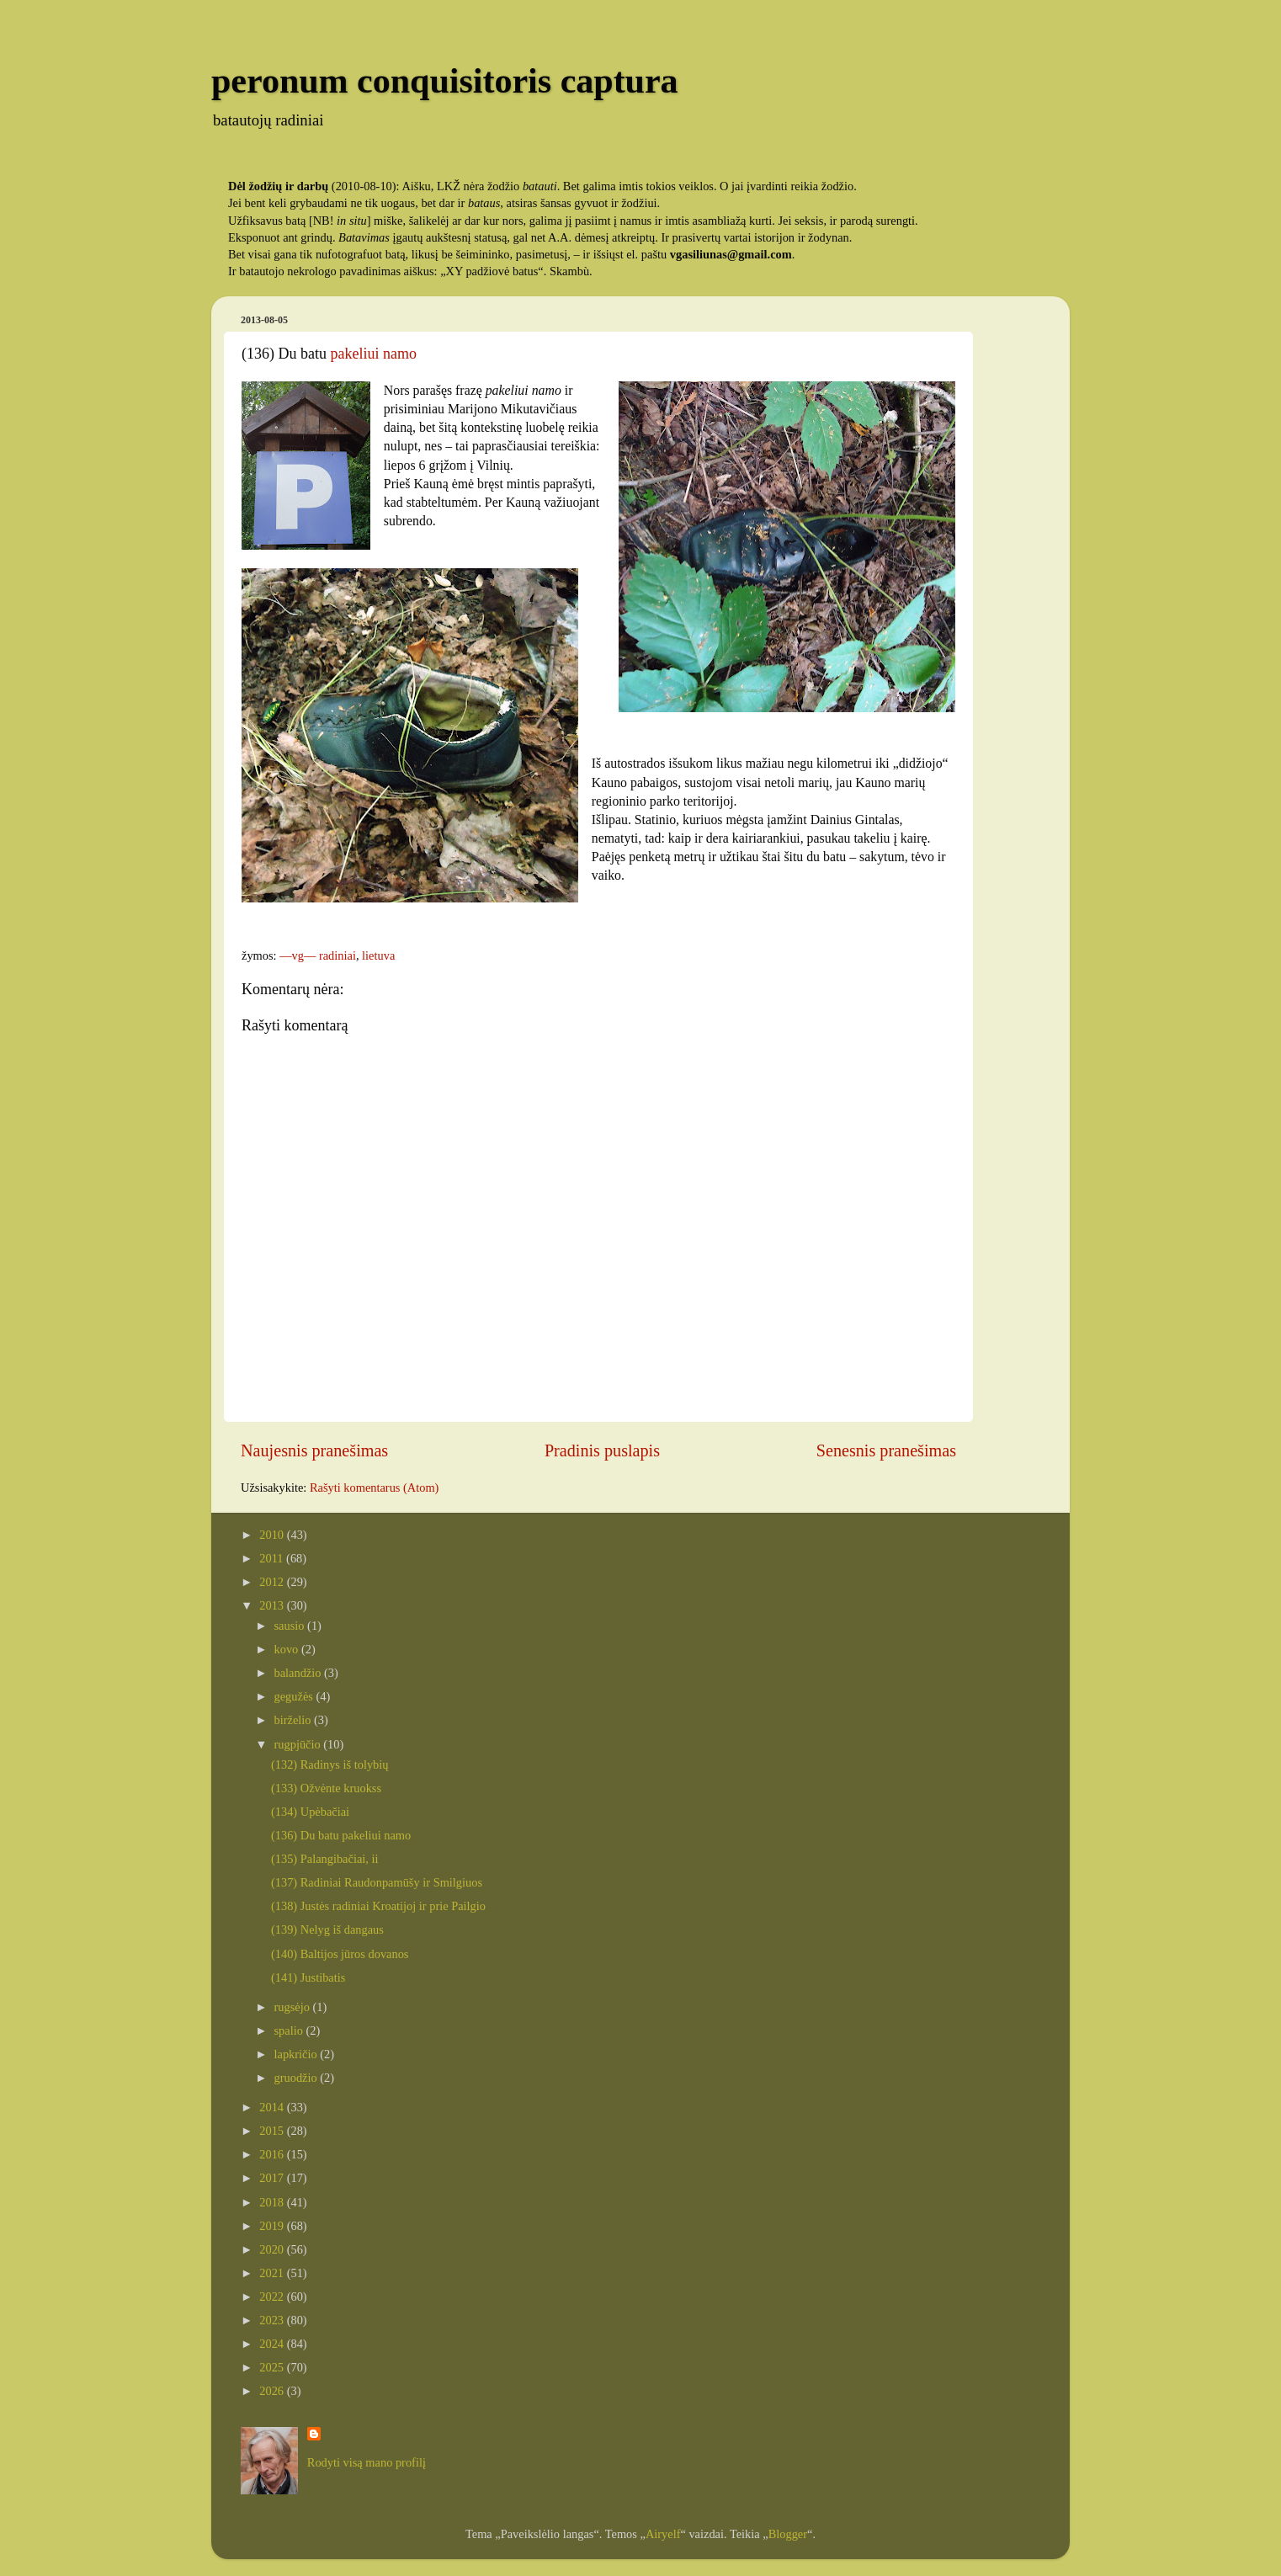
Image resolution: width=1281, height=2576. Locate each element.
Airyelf (663, 2534)
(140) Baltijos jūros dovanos (339, 1954)
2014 (272, 2107)
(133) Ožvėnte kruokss (326, 1788)
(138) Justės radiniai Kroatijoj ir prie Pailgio (378, 1906)
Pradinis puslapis (602, 1450)
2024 (272, 2343)
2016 (272, 2154)
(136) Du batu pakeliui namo (341, 1835)
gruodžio (297, 2077)
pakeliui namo (373, 353)
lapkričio (297, 2054)
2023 (272, 2320)
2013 (272, 1605)
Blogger (787, 2534)
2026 (272, 2391)
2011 (272, 1558)
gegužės (295, 1696)
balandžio (299, 1672)
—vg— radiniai (317, 955)
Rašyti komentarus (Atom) (374, 1487)
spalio (290, 2030)
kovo (287, 1649)
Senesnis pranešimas (886, 1450)
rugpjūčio (299, 1744)
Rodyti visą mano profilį (366, 2462)
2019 (272, 2226)
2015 (272, 2130)
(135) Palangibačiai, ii (324, 1858)
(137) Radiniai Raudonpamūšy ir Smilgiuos (376, 1882)
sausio (291, 1625)
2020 (272, 2249)
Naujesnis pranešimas (314, 1450)
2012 (272, 1582)
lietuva (378, 955)
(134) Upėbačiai (310, 1811)
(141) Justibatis (308, 1977)
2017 (272, 2178)
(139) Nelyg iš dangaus (327, 1929)
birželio (294, 1720)
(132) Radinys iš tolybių (330, 1764)
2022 (272, 2296)
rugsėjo (293, 2007)
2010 (272, 1534)
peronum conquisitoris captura (444, 80)
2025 (272, 2367)
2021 (272, 2273)
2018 (272, 2202)
